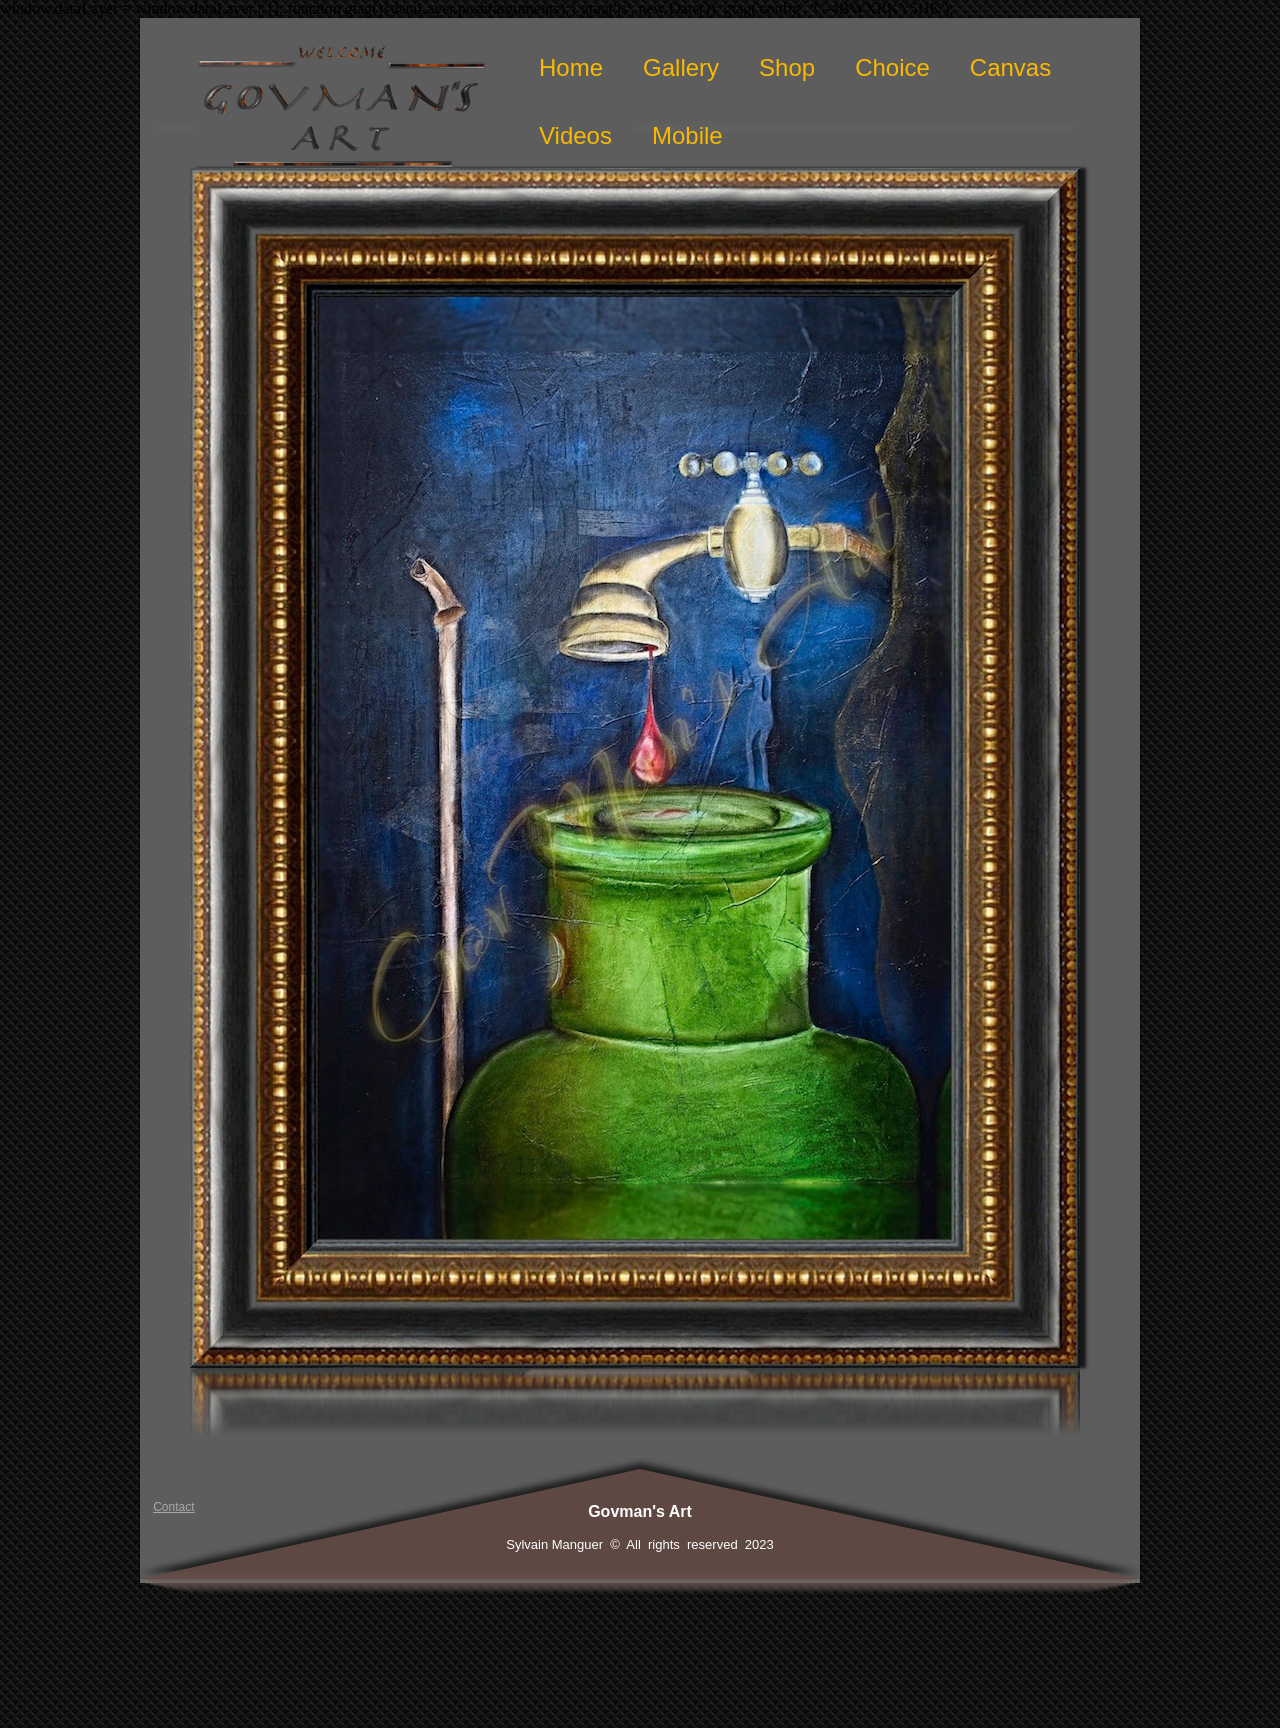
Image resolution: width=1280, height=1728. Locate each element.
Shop (787, 67)
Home (571, 67)
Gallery (681, 67)
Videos (575, 135)
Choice (892, 67)
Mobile (687, 135)
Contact (173, 1507)
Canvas (1010, 67)
